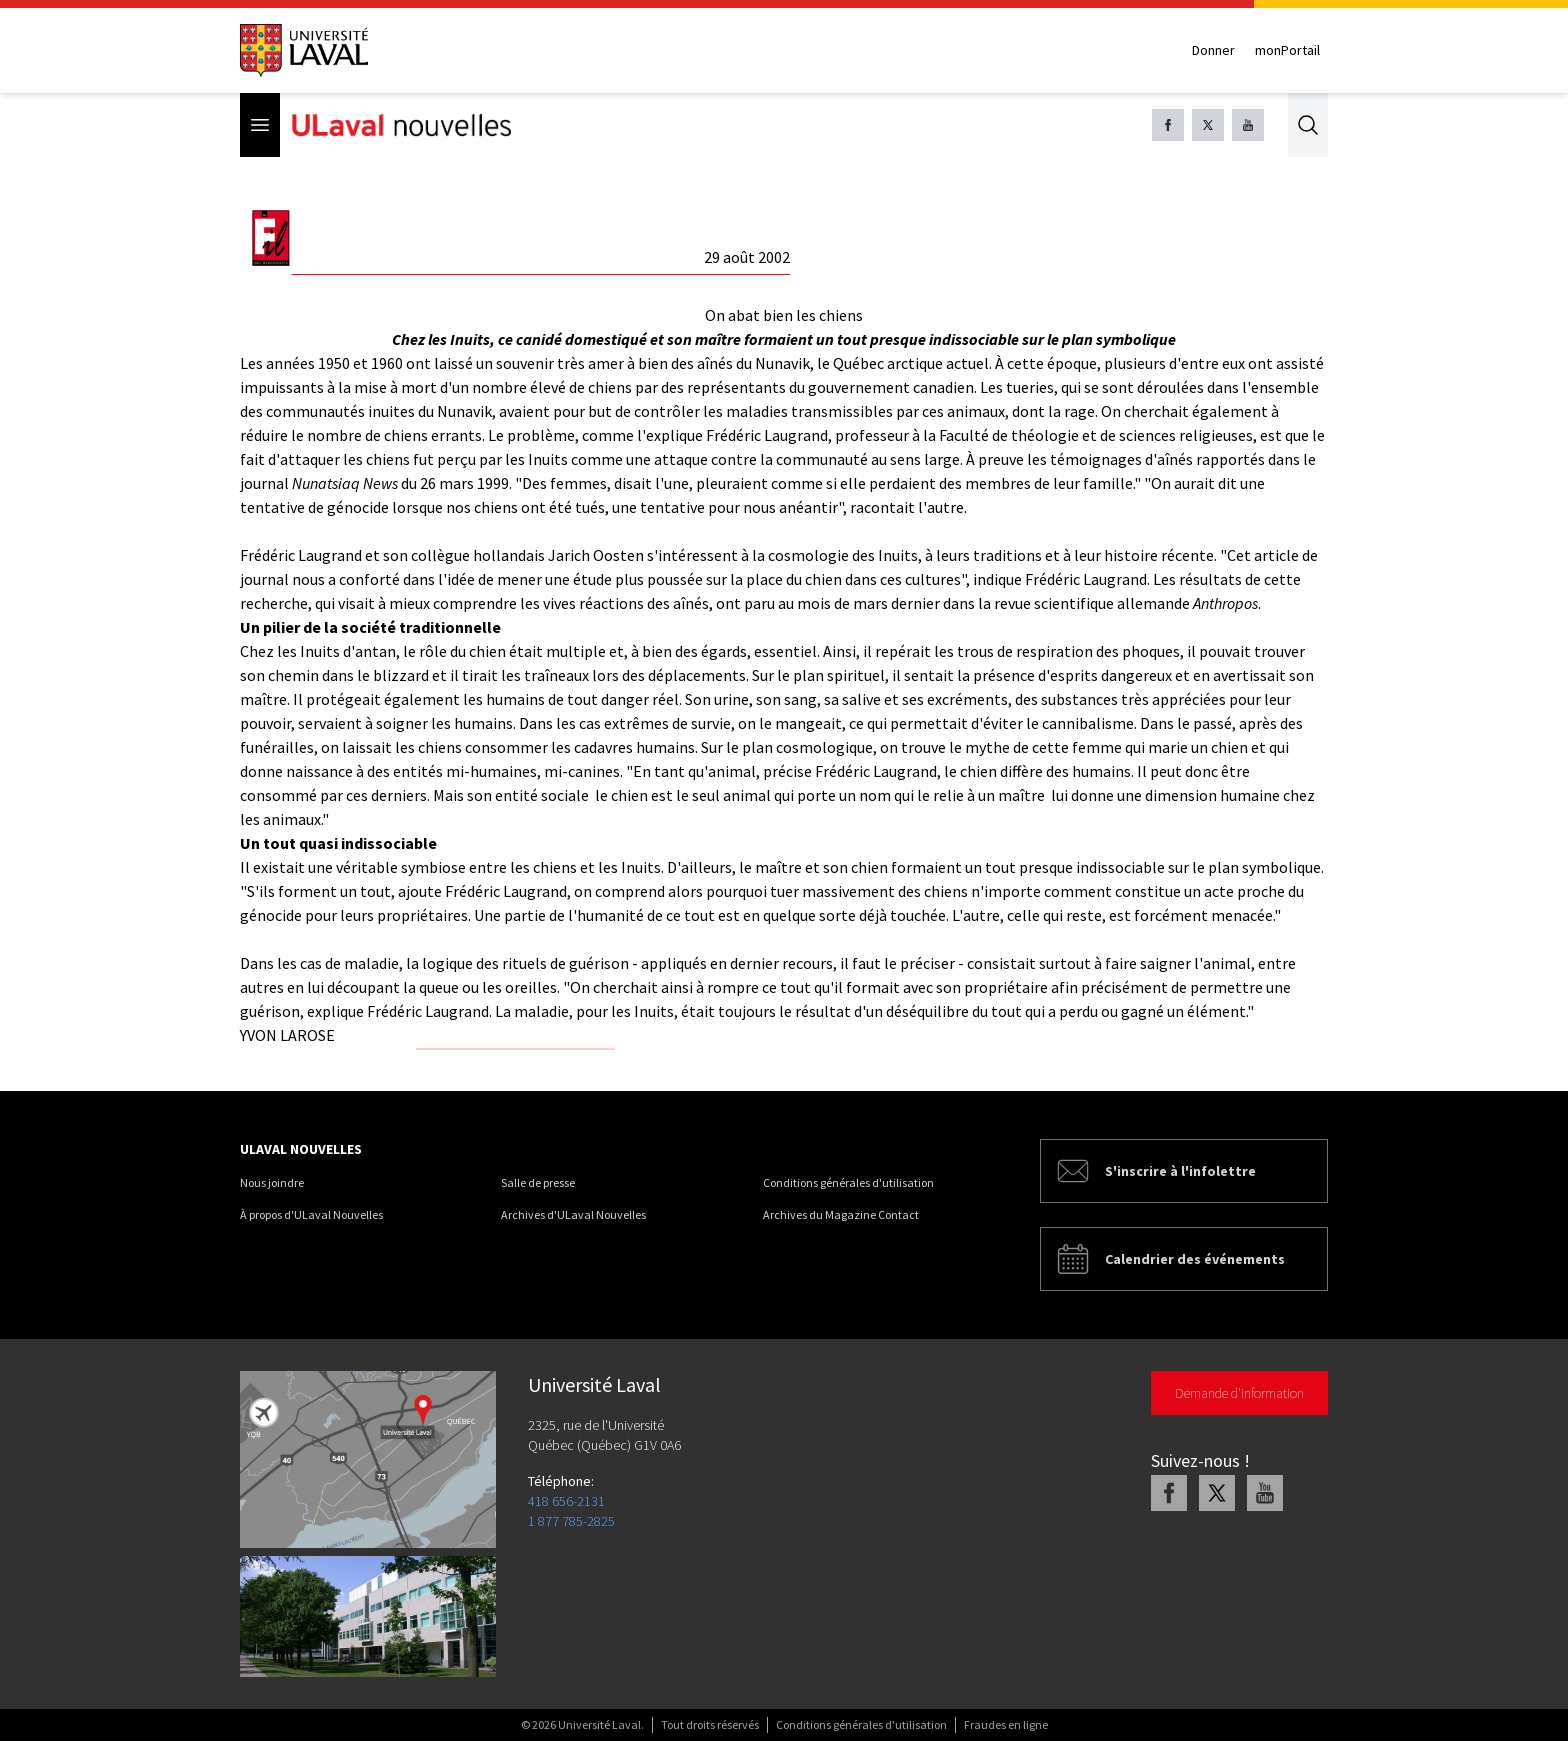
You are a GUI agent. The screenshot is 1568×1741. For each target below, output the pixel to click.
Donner (1213, 50)
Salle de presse (538, 1182)
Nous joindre (272, 1182)
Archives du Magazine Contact (841, 1214)
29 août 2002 (747, 257)
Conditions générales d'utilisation (848, 1182)
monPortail (1287, 50)
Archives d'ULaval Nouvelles (573, 1214)
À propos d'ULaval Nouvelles (311, 1214)
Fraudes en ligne (1006, 1724)
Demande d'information (1239, 1393)
